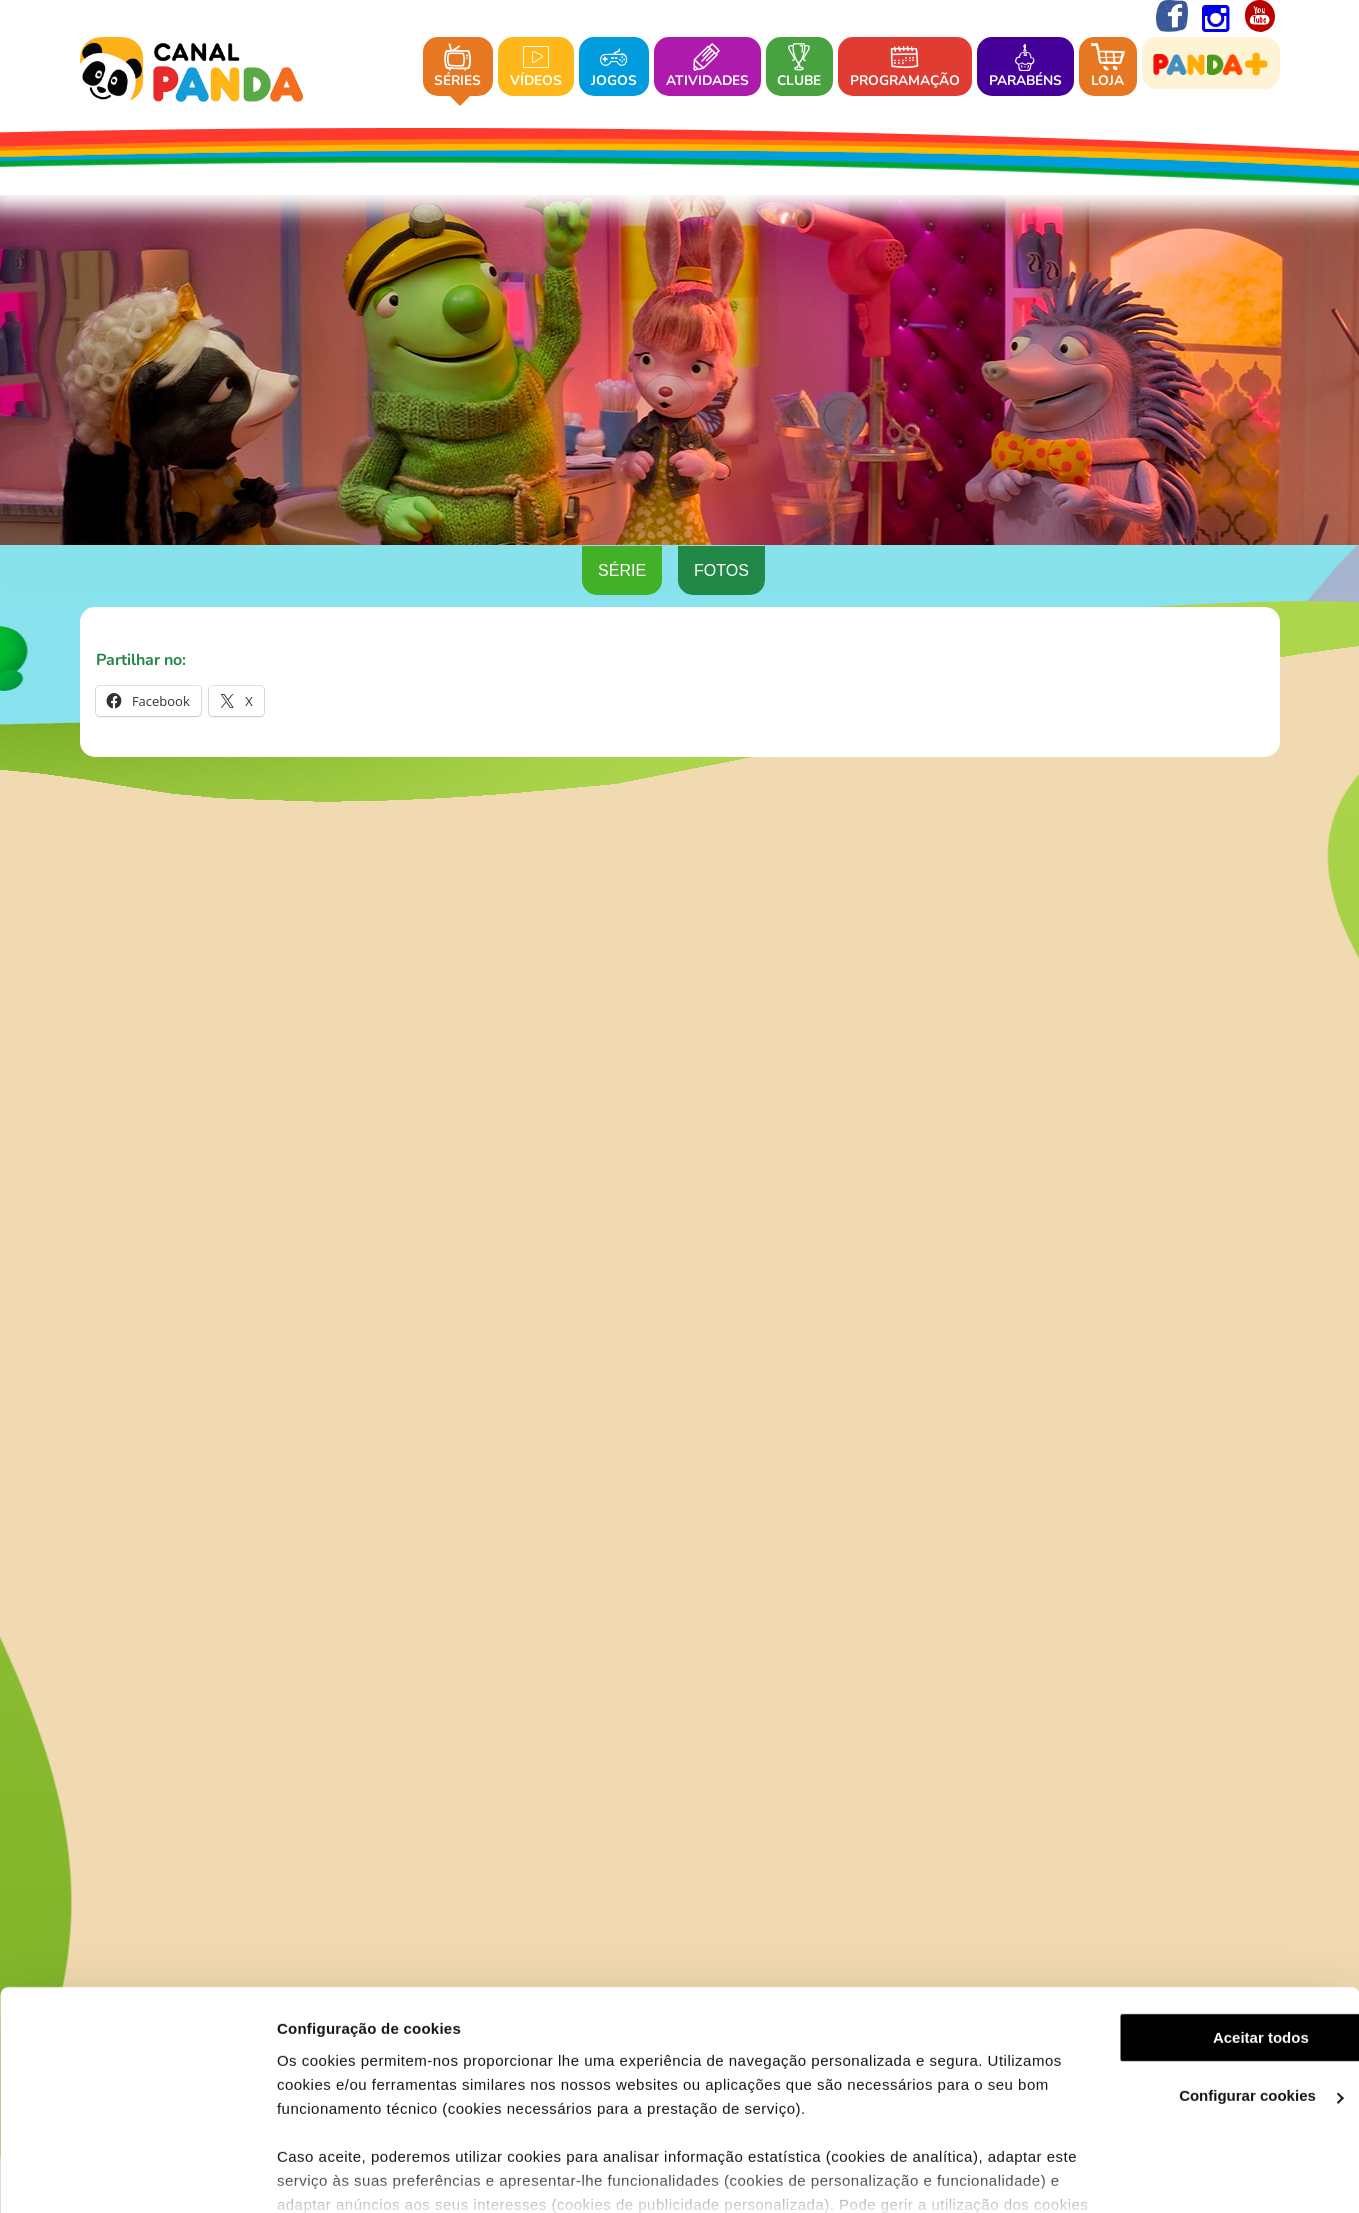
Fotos (721, 571)
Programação (905, 67)
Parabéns (1025, 67)
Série (622, 571)
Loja (1108, 67)
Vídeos (536, 67)
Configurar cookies (1192, 1988)
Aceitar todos (1192, 1929)
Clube (799, 67)
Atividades (707, 67)
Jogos (614, 67)
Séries (457, 67)
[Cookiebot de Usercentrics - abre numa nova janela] (129, 2174)
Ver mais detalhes (326, 2173)
